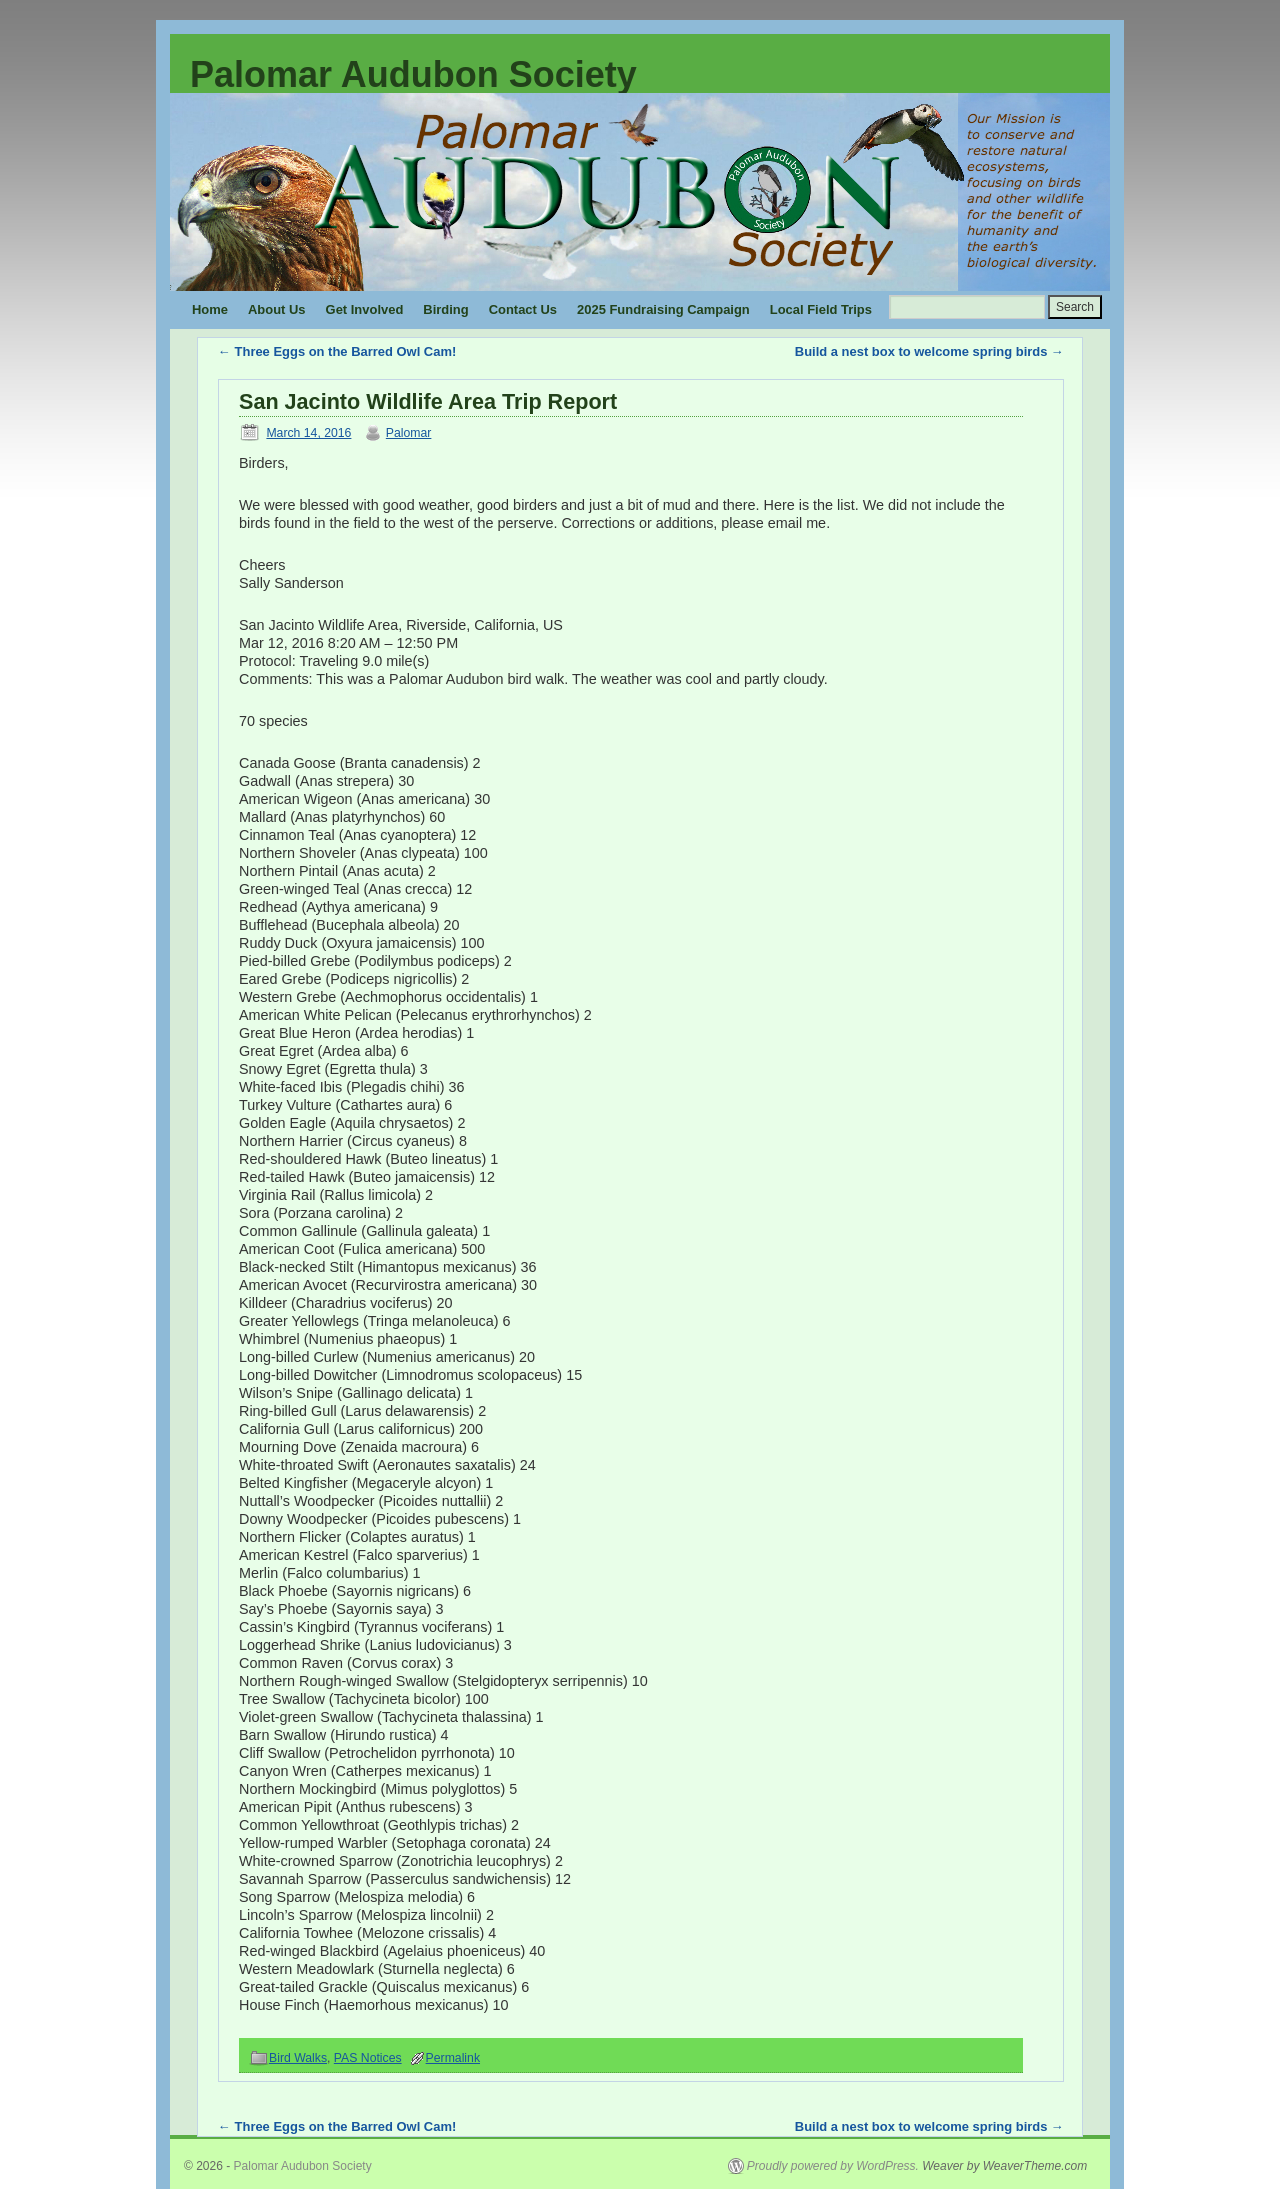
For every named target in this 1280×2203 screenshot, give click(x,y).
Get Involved (365, 309)
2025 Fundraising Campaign (663, 309)
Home (210, 309)
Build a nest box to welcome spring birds (929, 351)
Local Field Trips (821, 309)
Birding (445, 309)
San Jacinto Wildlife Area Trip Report (428, 401)
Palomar (409, 433)
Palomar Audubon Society (413, 74)
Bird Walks (298, 2058)
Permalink (453, 2058)
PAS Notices (368, 2058)
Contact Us (523, 309)
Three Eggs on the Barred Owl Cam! (337, 351)
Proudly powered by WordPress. (833, 2166)
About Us (277, 309)
